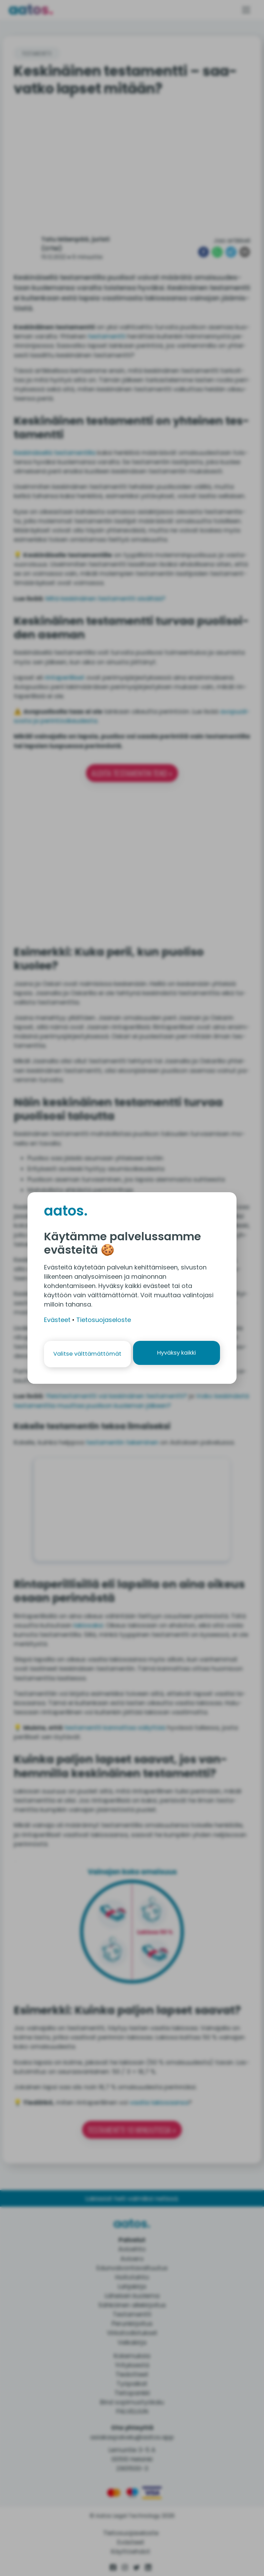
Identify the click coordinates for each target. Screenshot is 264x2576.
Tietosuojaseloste (103, 1320)
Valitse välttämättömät (87, 1354)
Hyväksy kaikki (177, 1354)
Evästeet (57, 1320)
